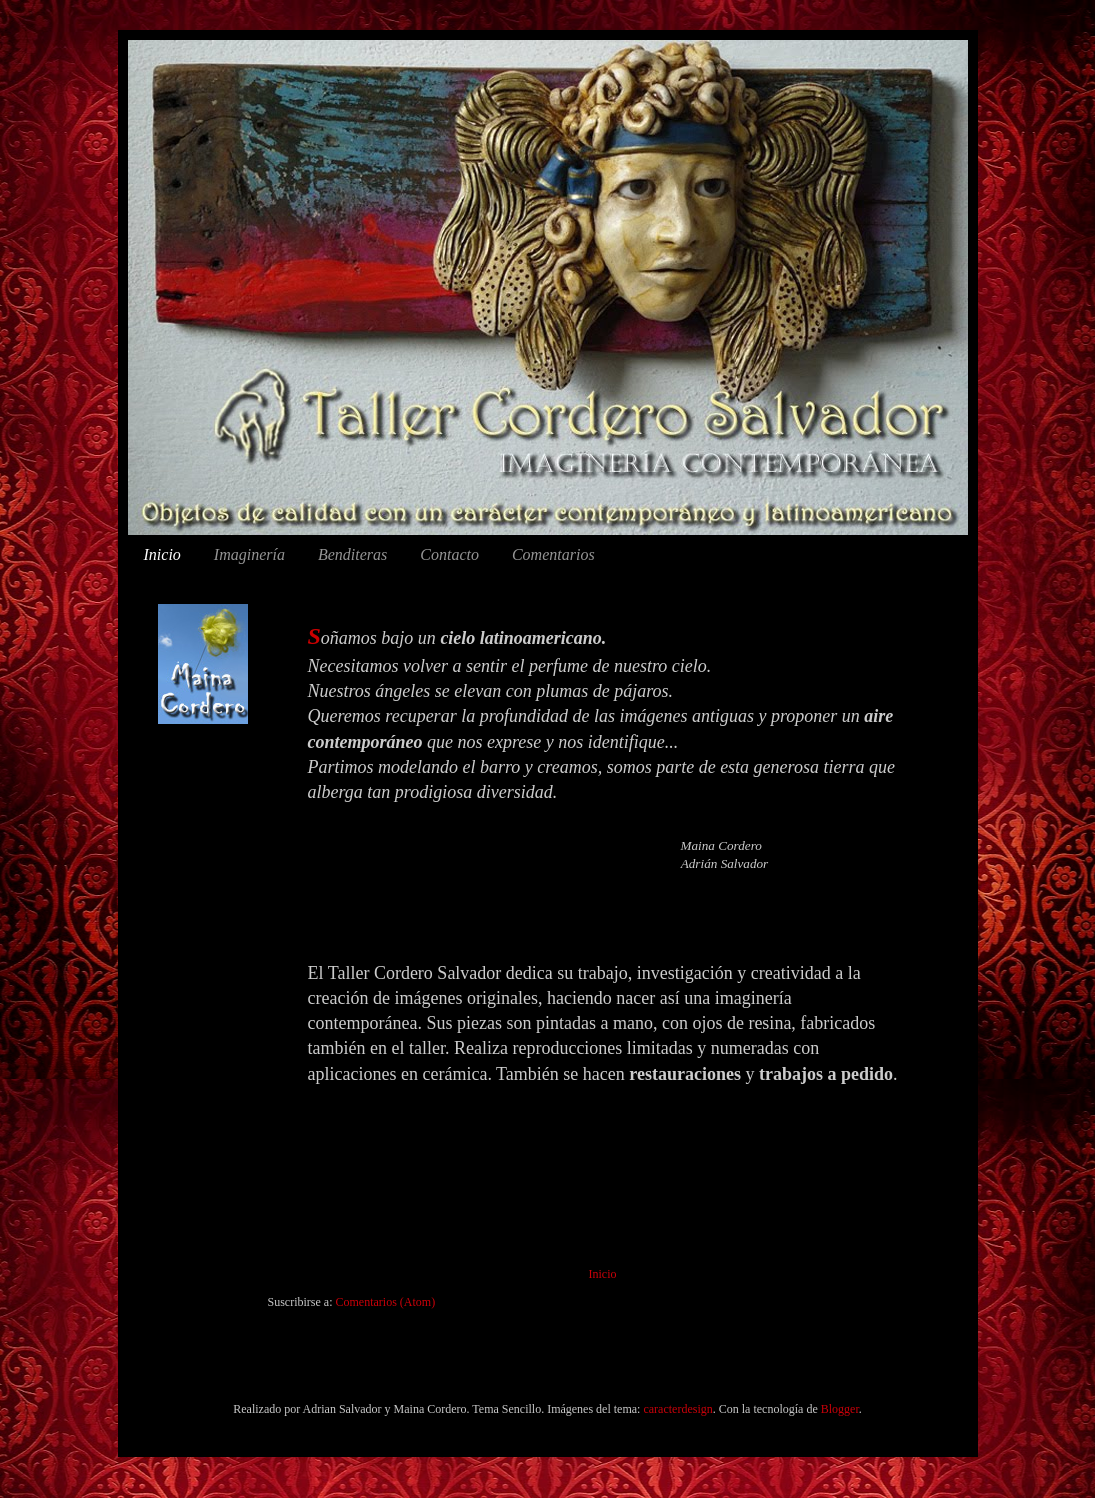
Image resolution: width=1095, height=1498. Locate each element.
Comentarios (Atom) (386, 1302)
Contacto (449, 554)
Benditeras (352, 554)
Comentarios (553, 554)
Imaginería (249, 554)
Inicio (162, 554)
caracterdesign (677, 1409)
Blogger (840, 1409)
